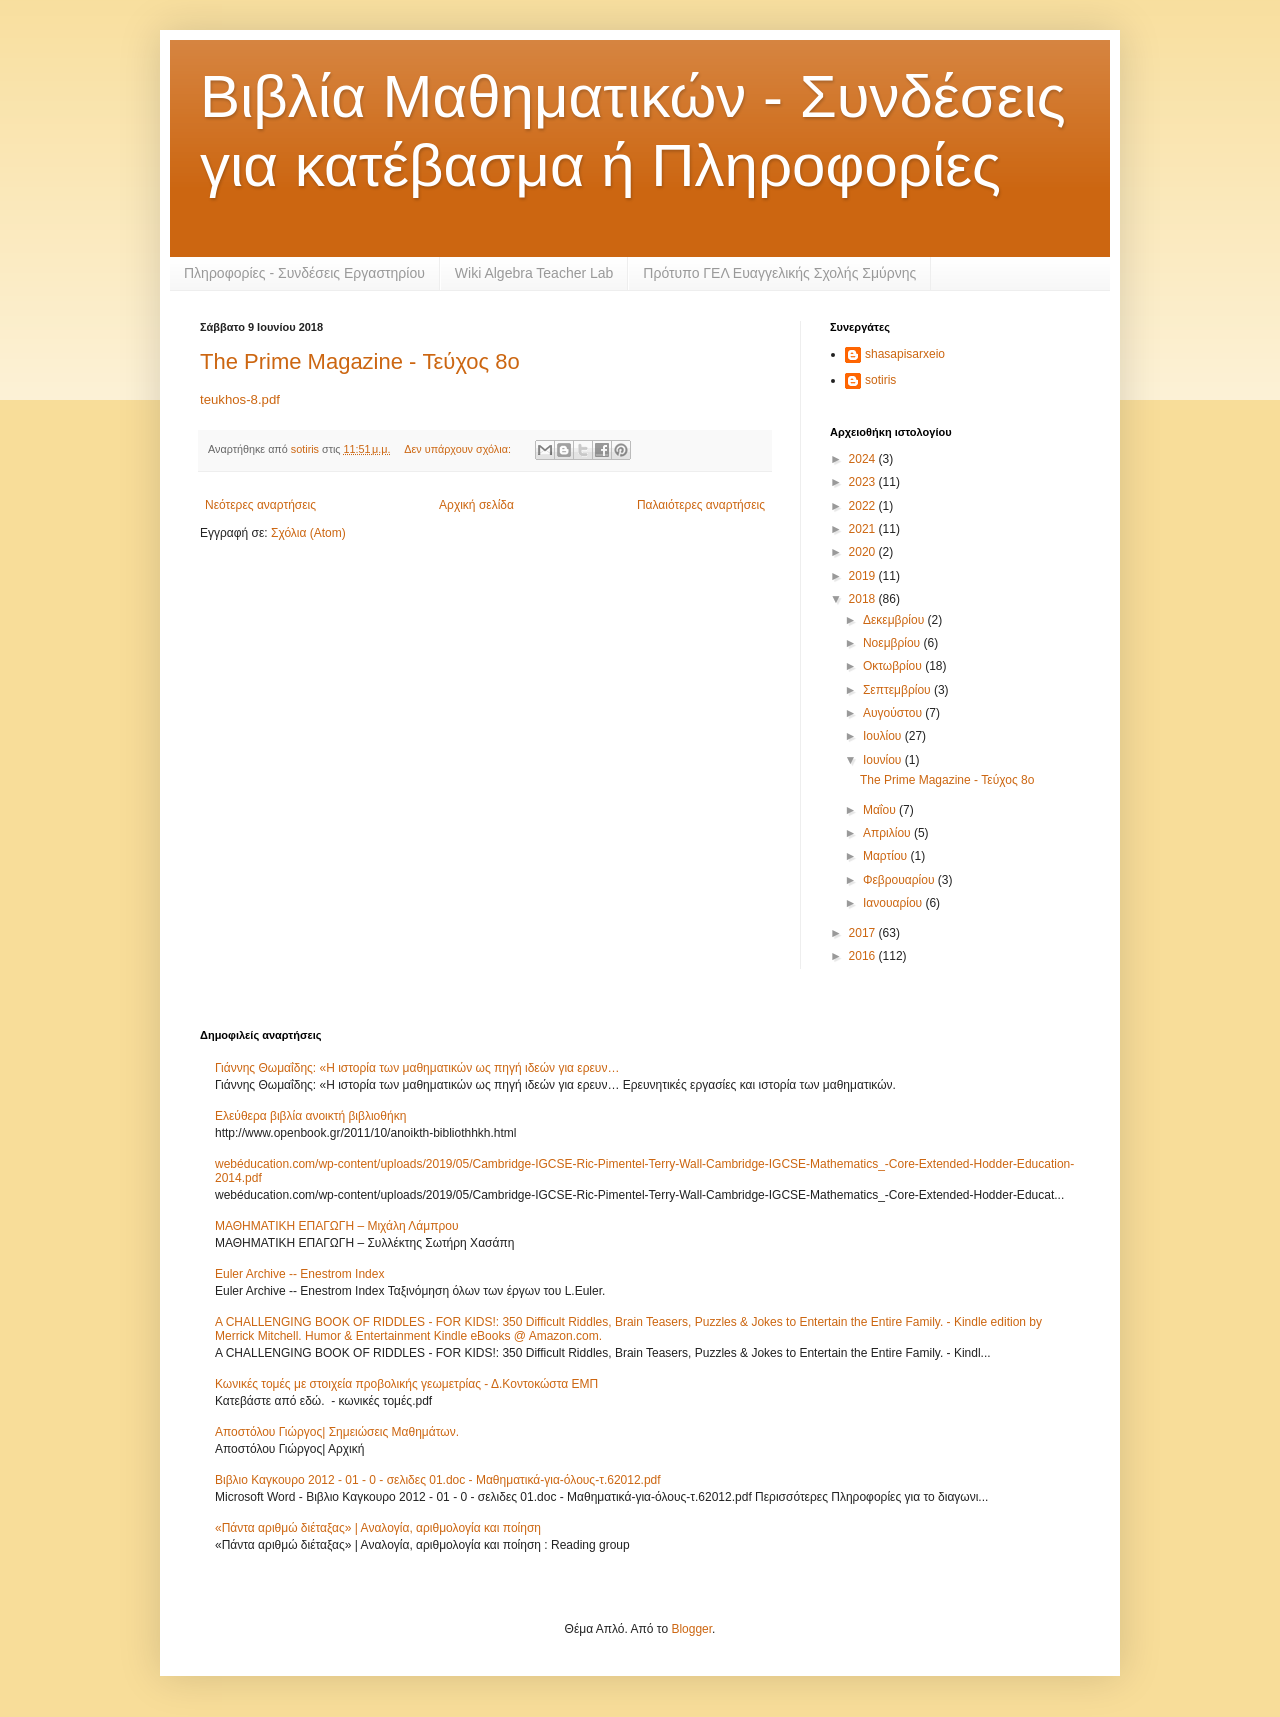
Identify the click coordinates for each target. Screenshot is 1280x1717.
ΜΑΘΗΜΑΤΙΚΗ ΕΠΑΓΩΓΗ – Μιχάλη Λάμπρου (337, 1226)
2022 (864, 506)
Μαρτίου (887, 856)
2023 (864, 482)
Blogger (691, 1629)
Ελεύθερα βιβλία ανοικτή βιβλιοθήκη (310, 1116)
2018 (864, 599)
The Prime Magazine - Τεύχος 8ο (360, 361)
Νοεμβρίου (893, 643)
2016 (864, 956)
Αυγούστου (894, 713)
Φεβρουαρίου (900, 880)
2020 (864, 552)
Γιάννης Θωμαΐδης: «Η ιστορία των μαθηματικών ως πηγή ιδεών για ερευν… (417, 1068)
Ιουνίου (884, 760)
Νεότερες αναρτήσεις (260, 505)
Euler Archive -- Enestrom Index (299, 1274)
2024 (864, 459)
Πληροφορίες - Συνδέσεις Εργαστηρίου (304, 273)
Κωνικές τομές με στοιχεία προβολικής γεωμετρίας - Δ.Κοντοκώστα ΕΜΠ (406, 1384)
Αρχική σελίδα (476, 505)
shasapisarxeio (905, 354)
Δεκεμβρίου (895, 620)
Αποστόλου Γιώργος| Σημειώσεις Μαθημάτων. (337, 1432)
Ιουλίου (884, 736)
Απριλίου (888, 833)
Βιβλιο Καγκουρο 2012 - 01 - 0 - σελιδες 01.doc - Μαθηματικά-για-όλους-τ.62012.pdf (438, 1480)
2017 (864, 933)
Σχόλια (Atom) (308, 533)
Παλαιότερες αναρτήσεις (701, 505)
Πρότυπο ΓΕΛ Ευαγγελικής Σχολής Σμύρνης (779, 273)
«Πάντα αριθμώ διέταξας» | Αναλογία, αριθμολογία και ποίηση (378, 1528)
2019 (864, 576)
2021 (864, 529)
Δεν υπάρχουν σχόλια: (459, 449)
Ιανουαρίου (894, 903)
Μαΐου (881, 810)
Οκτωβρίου (894, 666)
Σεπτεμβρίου (898, 690)
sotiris (880, 380)
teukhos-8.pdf (240, 399)
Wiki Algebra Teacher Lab (534, 273)
